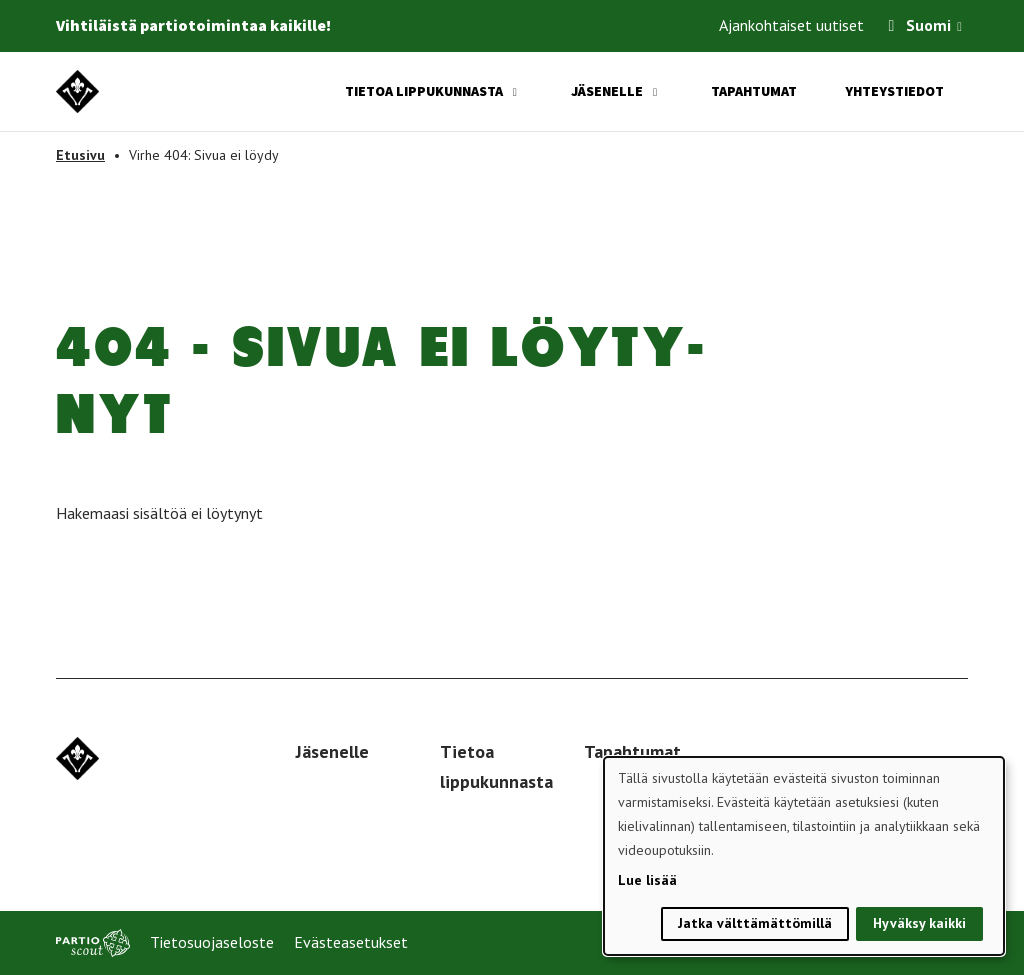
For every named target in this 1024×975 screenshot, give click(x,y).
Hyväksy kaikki (919, 923)
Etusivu (80, 155)
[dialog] (804, 856)
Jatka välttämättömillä (755, 923)
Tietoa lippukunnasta (424, 91)
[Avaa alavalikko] (515, 92)
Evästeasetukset (351, 942)
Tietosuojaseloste (212, 942)
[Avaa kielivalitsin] (959, 29)
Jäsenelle (607, 91)
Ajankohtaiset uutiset (791, 25)
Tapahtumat (754, 91)
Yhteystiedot (894, 91)
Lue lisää (647, 880)
